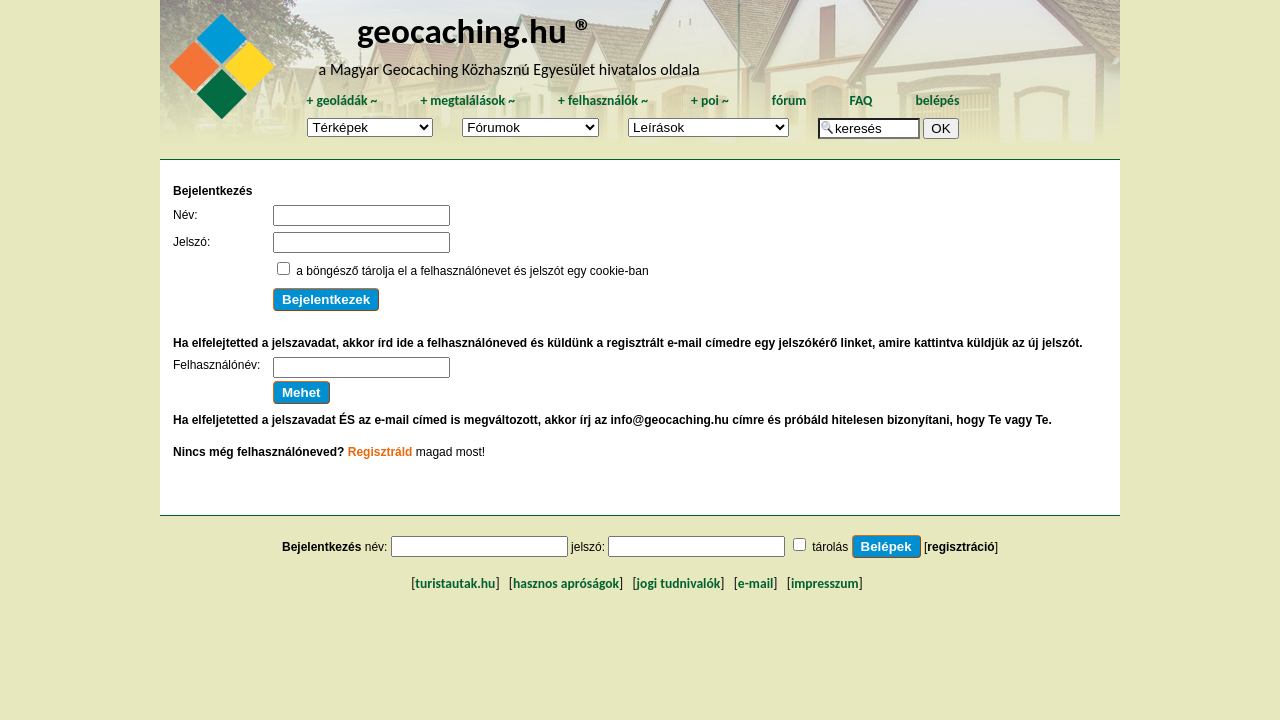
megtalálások (467, 100)
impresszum (825, 583)
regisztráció (960, 547)
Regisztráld (380, 452)
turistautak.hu (455, 583)
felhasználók (603, 100)
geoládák (341, 100)
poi (710, 100)
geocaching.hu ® (475, 30)
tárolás (830, 547)
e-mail (755, 583)
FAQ (860, 100)
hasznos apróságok (566, 583)
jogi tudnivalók (679, 583)
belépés (937, 100)
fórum (789, 100)
